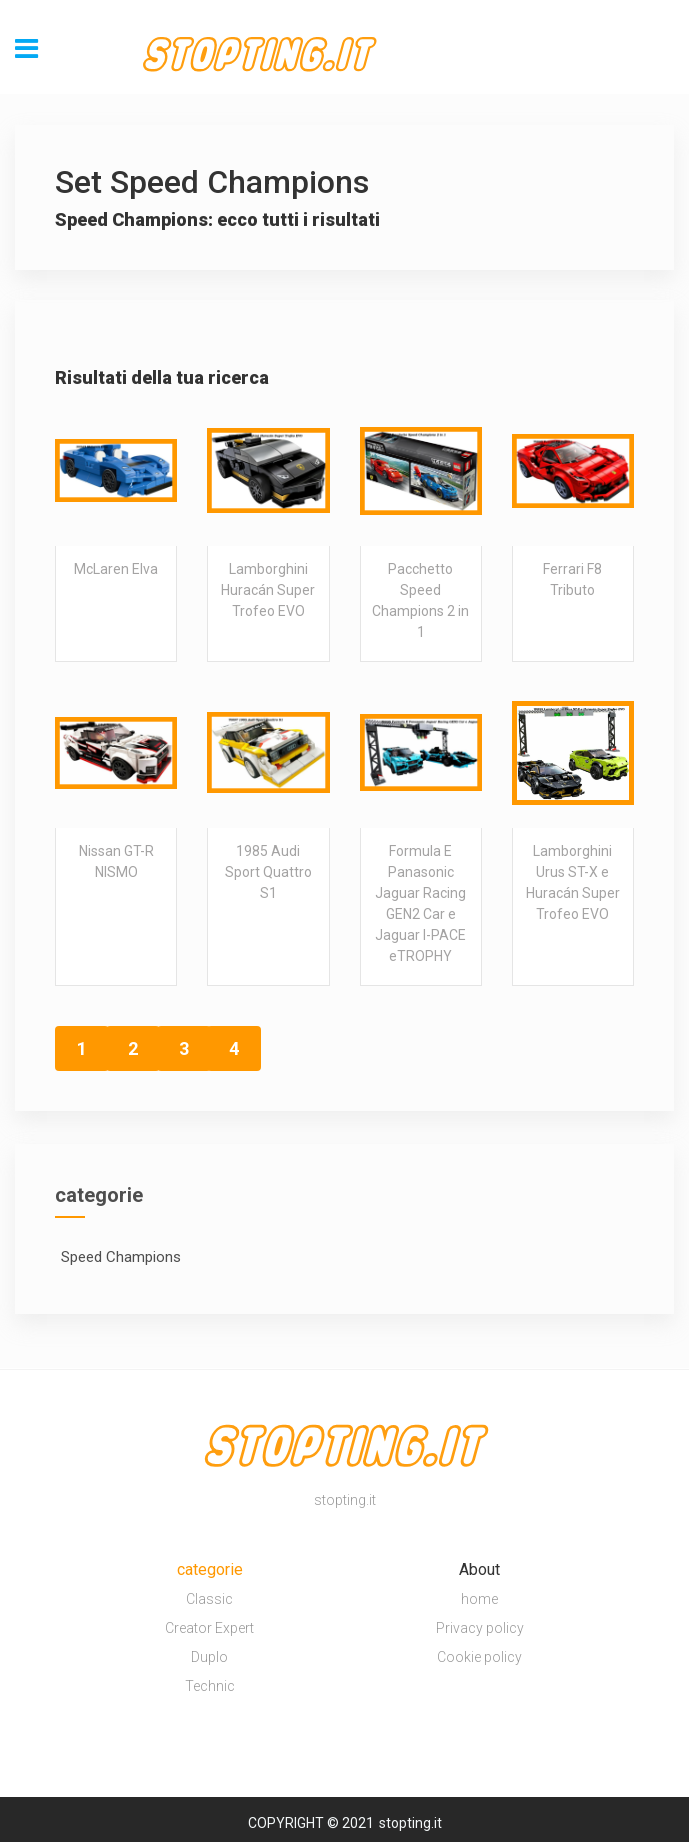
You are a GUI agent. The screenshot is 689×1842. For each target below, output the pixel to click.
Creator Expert (209, 1628)
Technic (210, 1686)
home (479, 1599)
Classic (209, 1599)
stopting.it (410, 1823)
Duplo (209, 1657)
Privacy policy (480, 1628)
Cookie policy (479, 1657)
